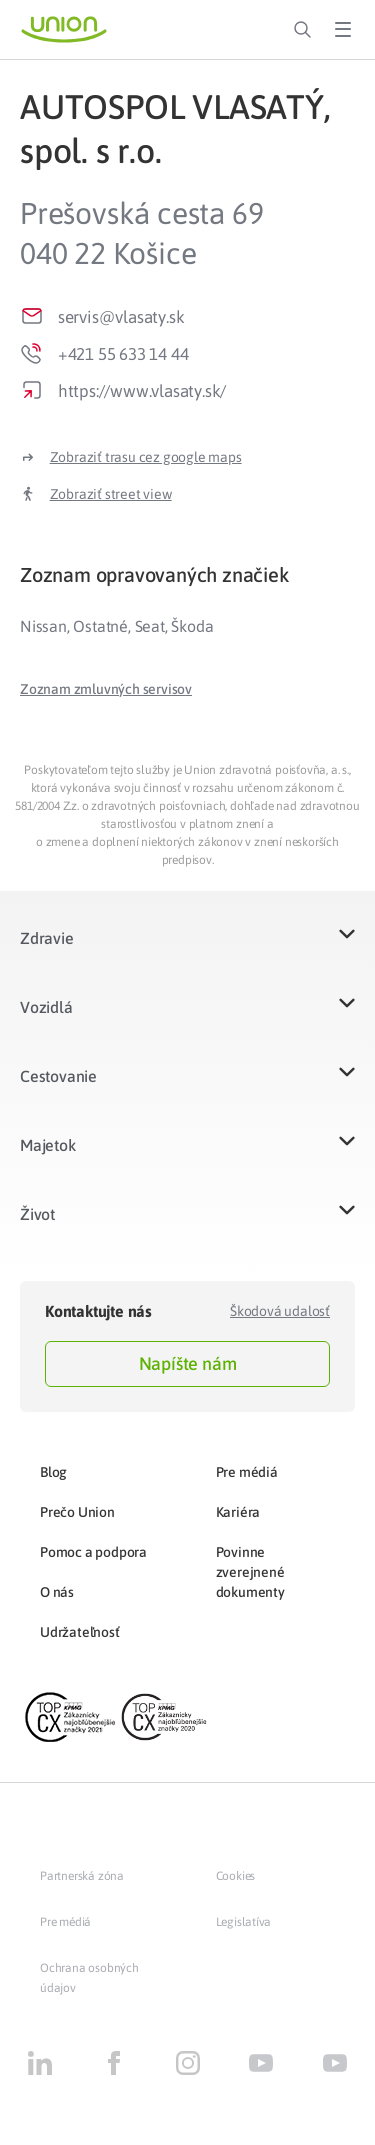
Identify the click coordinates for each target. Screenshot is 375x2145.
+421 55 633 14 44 (123, 354)
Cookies (236, 1876)
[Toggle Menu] (343, 30)
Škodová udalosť (280, 1311)
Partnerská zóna (82, 1876)
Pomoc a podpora (93, 1552)
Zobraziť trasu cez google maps (146, 457)
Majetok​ (48, 1145)
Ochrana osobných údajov (89, 1978)
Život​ (37, 1214)
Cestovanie (58, 1076)
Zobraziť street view (111, 494)
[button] (106, 689)
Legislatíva (244, 1922)
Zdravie (47, 938)
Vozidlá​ (46, 1007)
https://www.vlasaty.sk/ (142, 391)
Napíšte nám (188, 1363)
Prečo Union (77, 1512)
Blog (53, 1472)
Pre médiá (247, 1472)
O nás (57, 1592)
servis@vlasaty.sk (121, 317)
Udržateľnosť (80, 1632)
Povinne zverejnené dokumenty (250, 1572)
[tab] (187, 575)
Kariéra (238, 1512)
